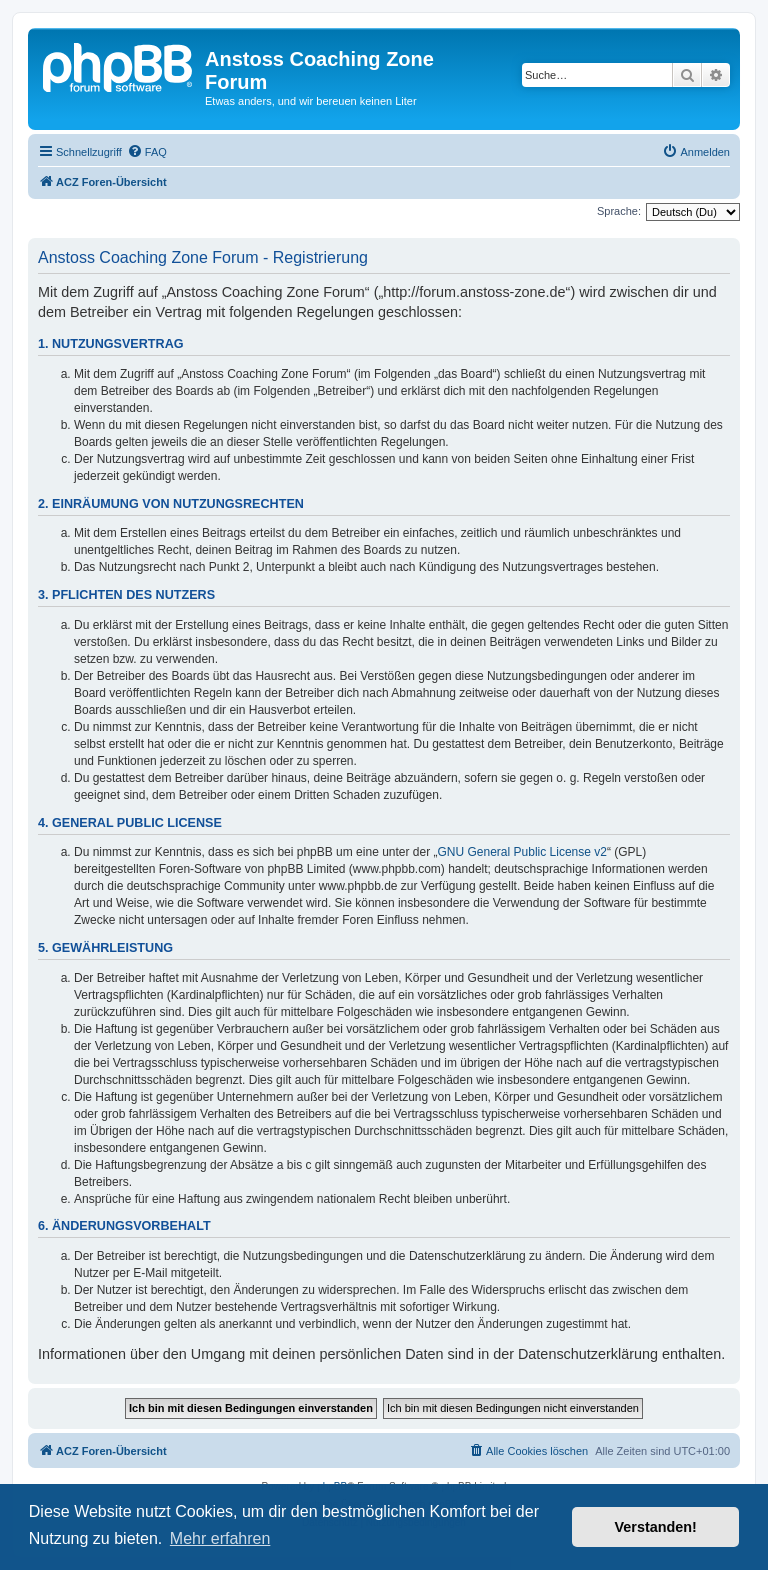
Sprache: (619, 211)
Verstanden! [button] (656, 1527)
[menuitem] (147, 152)
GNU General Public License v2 (522, 852)
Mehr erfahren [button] (220, 1538)
